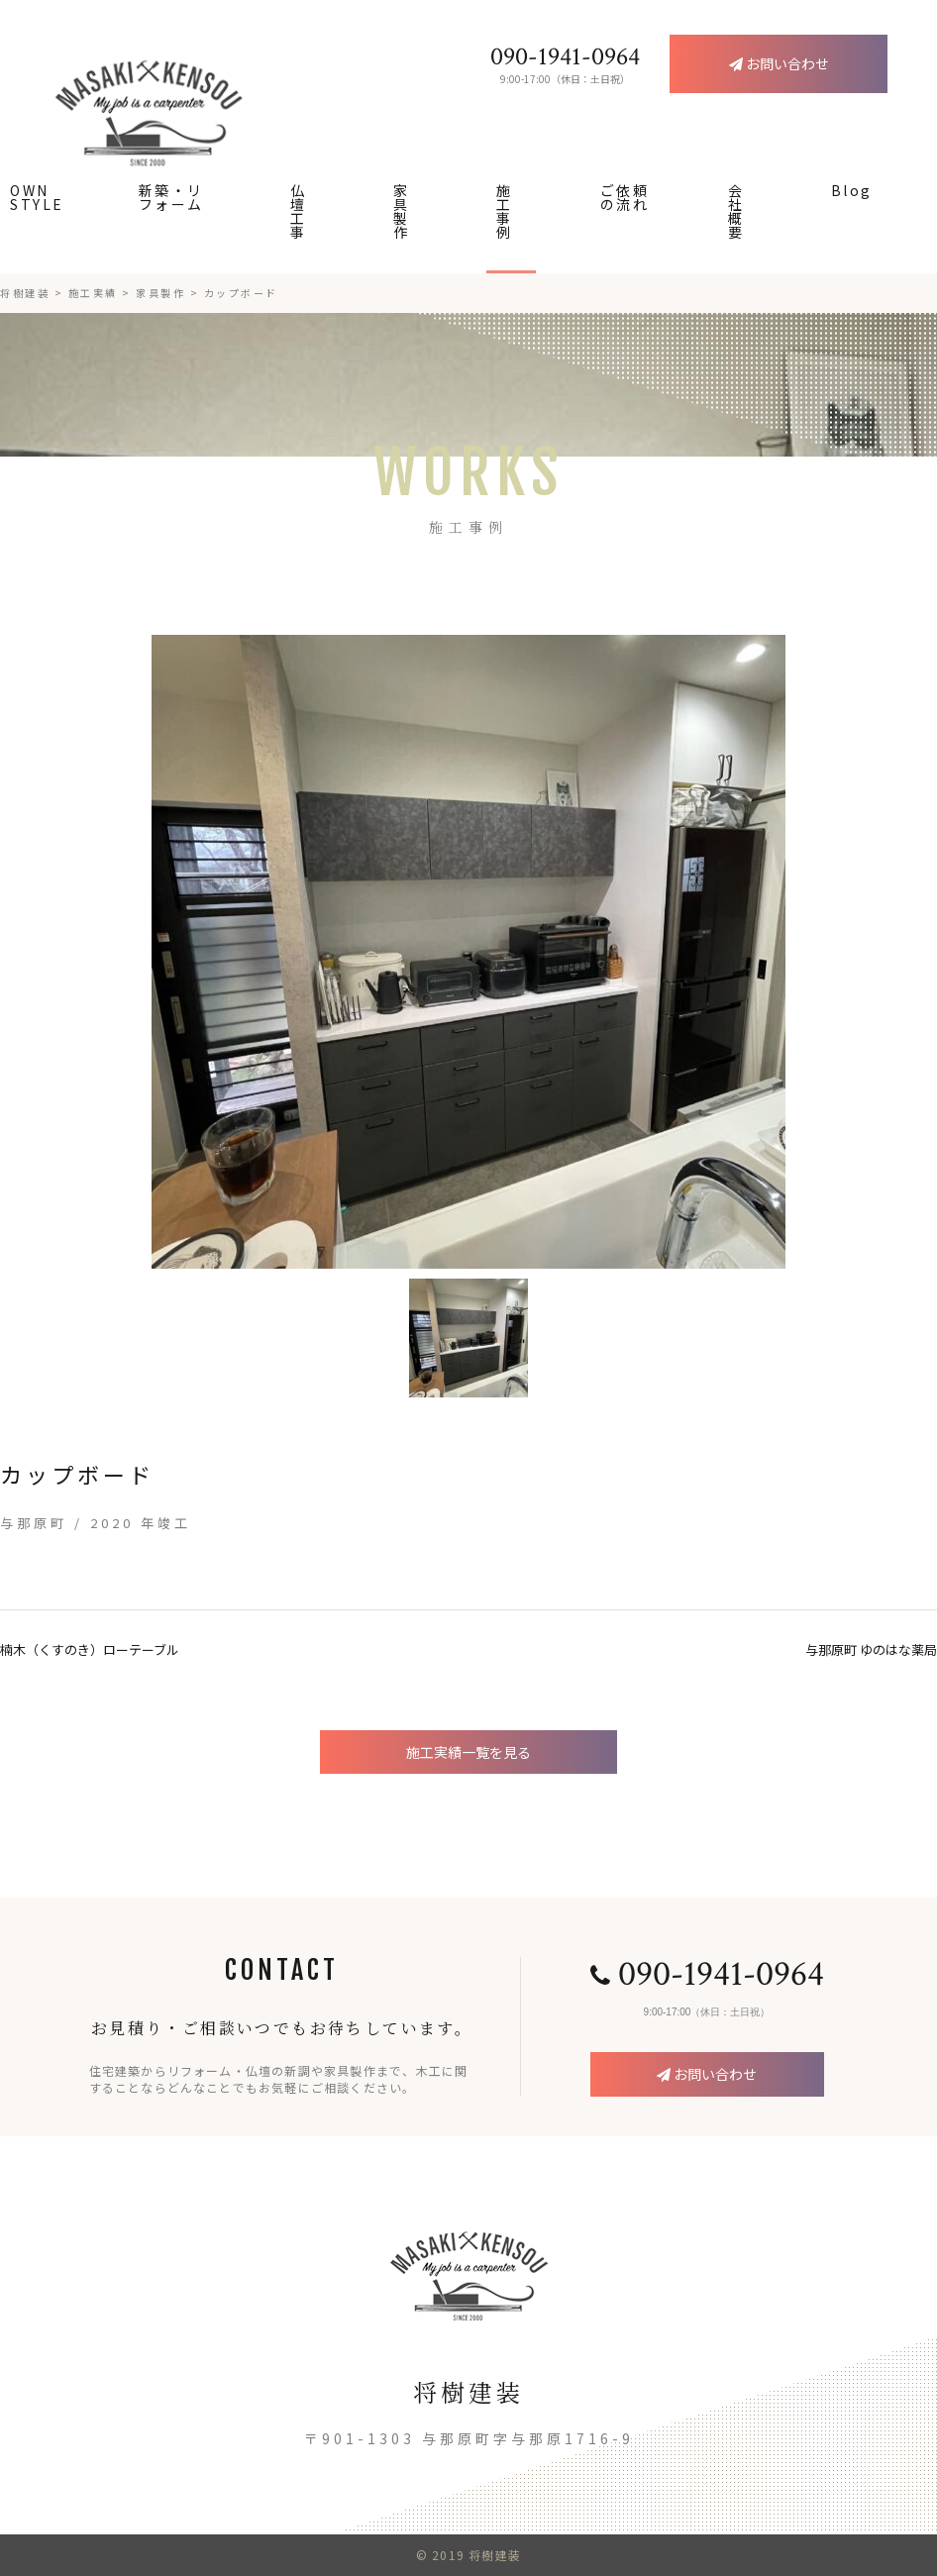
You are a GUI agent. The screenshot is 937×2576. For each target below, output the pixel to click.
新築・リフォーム (171, 197)
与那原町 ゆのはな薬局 (871, 1649)
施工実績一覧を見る (468, 1752)
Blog (852, 190)
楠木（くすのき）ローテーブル (89, 1649)
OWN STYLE (37, 197)
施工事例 (504, 211)
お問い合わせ (707, 2074)
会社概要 (736, 211)
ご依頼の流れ (625, 197)
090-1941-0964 (707, 1975)
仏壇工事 (298, 211)
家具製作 (401, 211)
